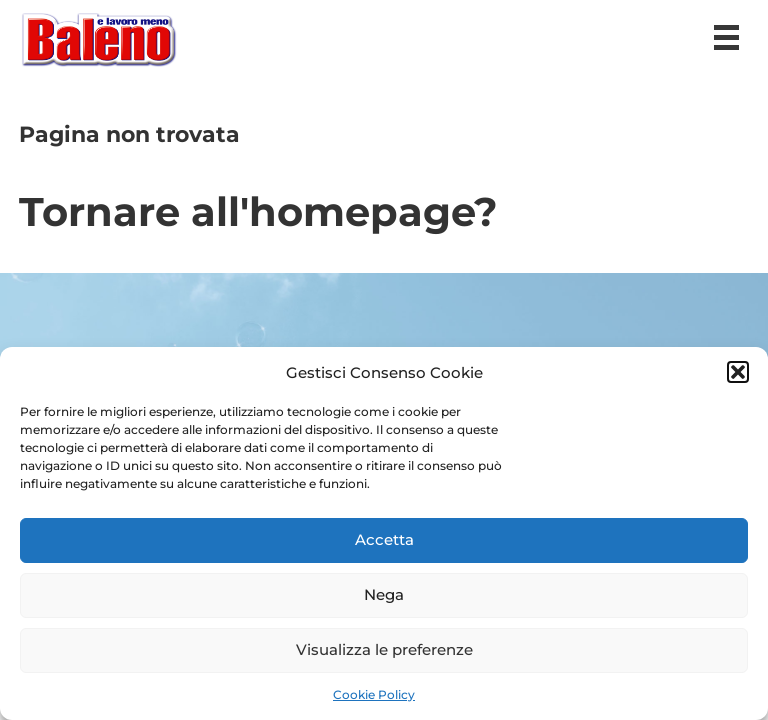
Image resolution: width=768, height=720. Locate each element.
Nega (384, 594)
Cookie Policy (374, 694)
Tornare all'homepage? (258, 211)
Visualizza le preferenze (384, 649)
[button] (738, 372)
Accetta (384, 539)
